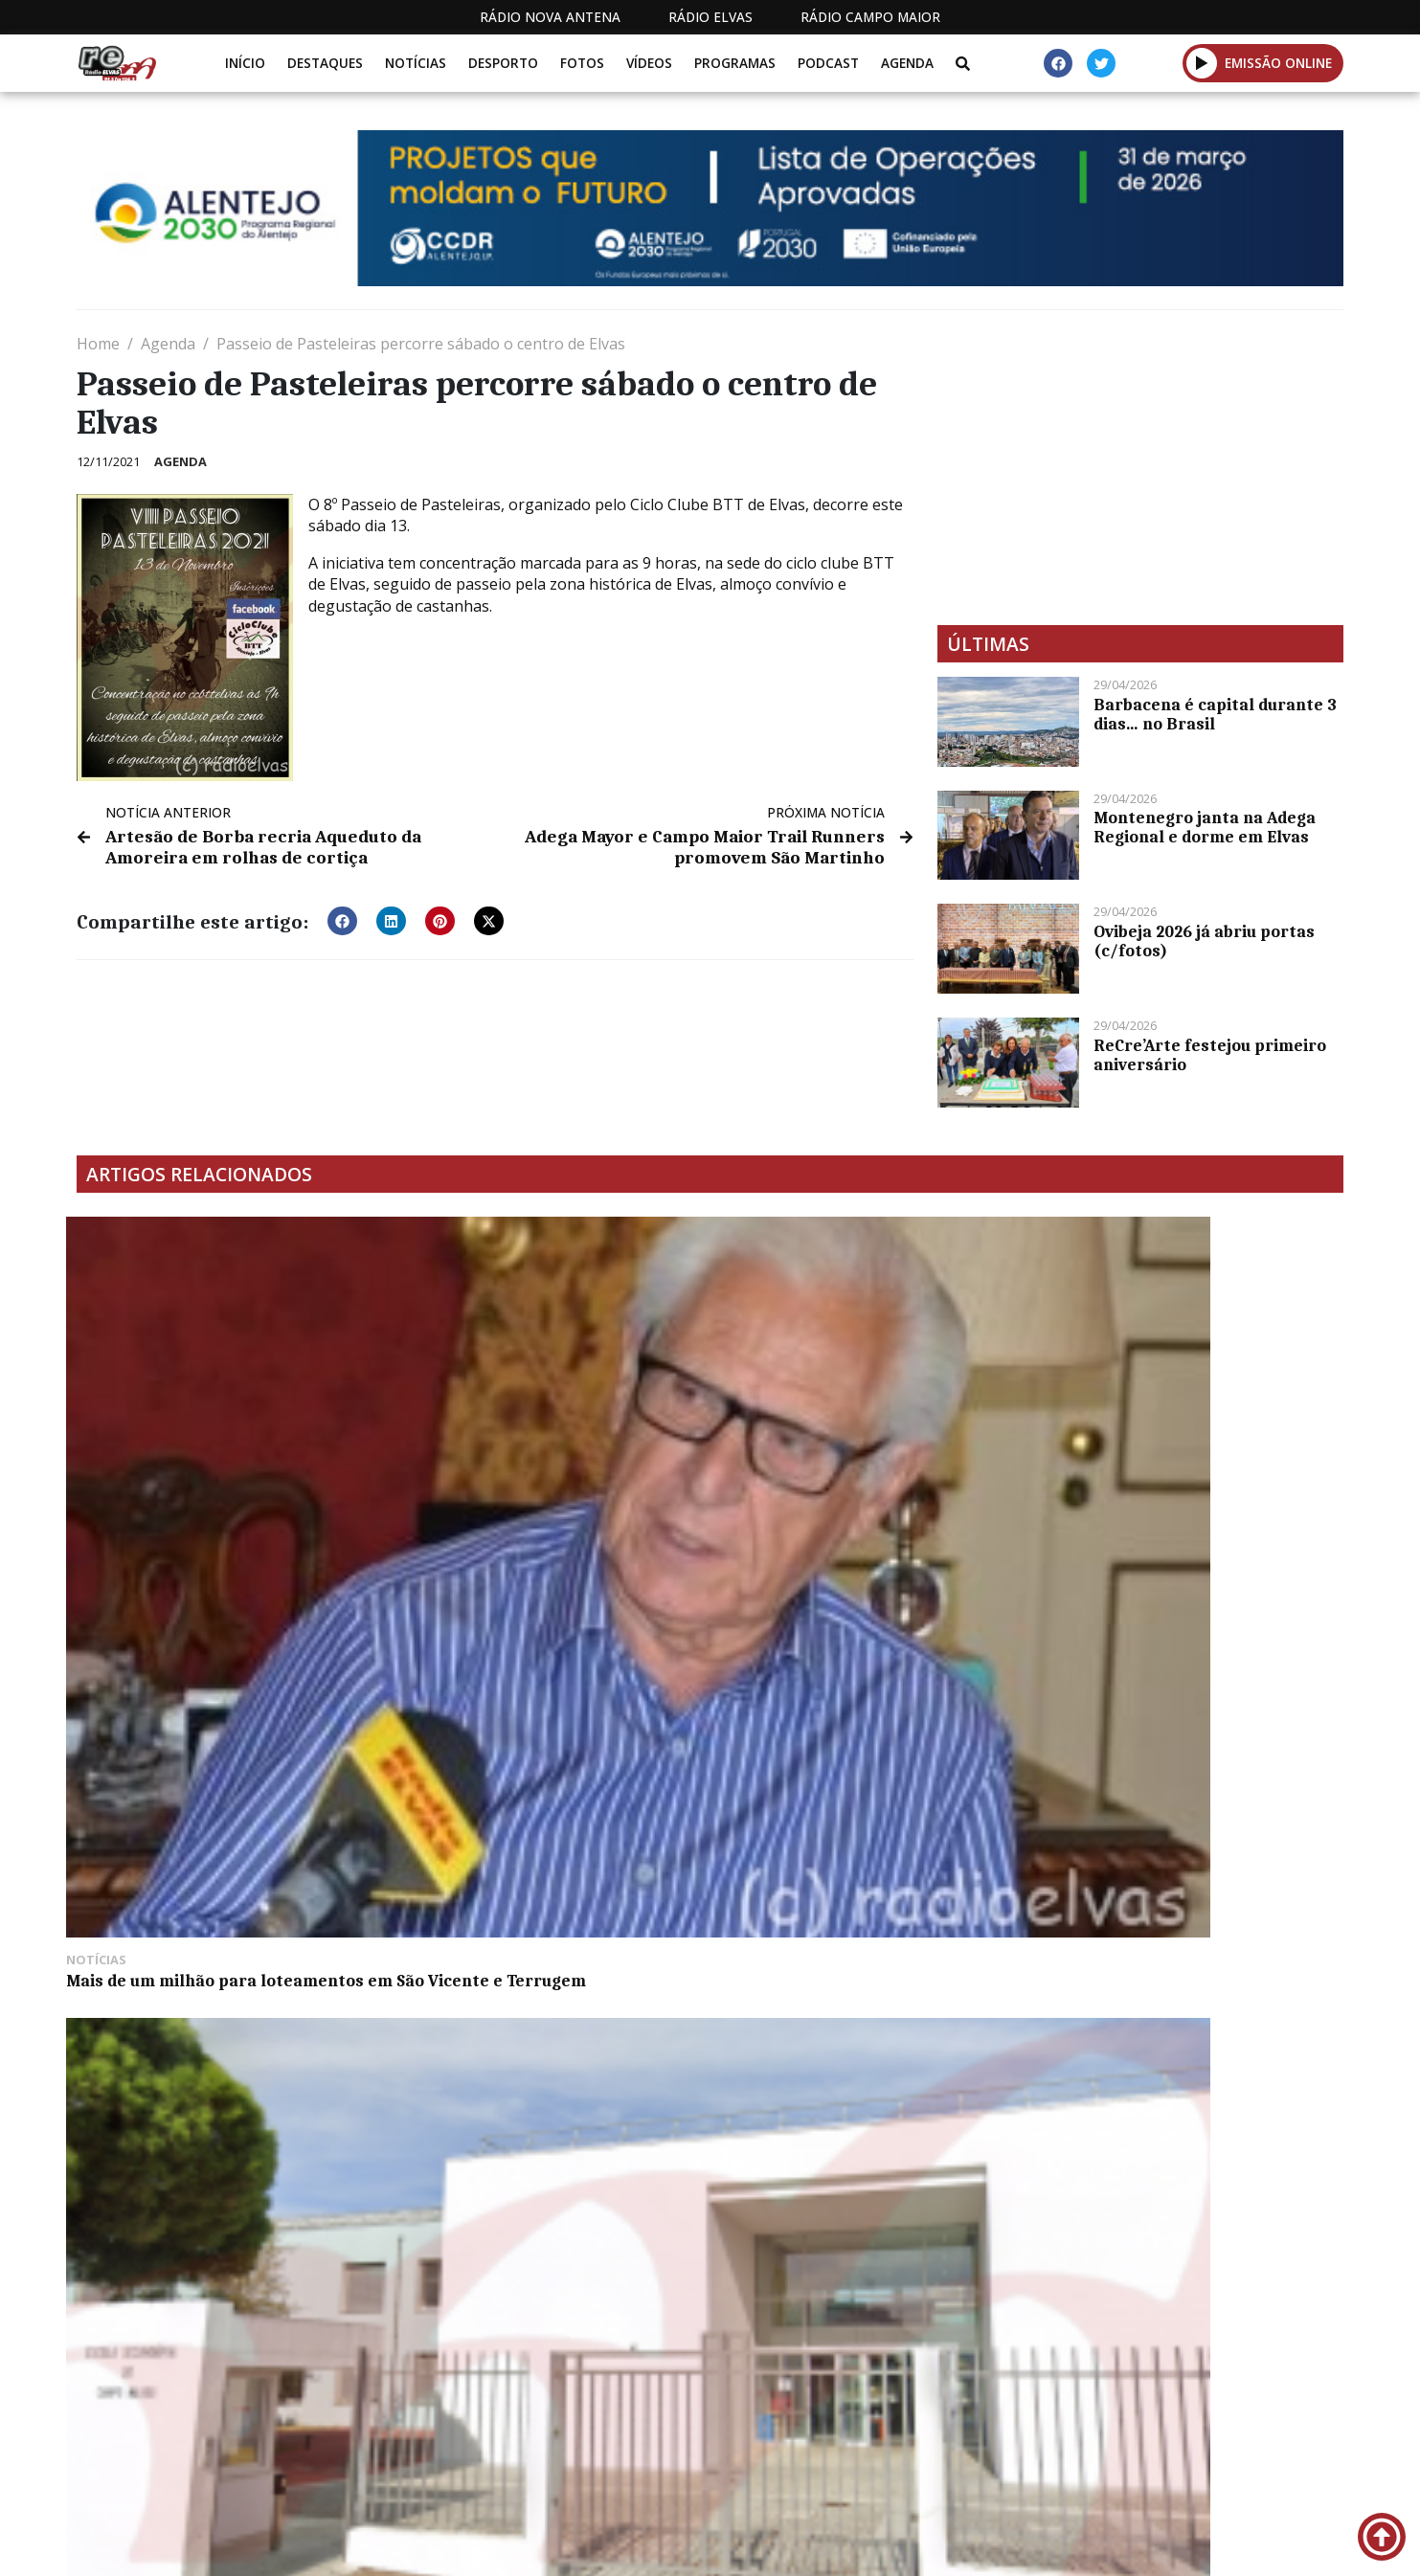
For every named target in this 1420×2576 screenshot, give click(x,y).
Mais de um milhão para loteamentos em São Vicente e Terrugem (225, 1458)
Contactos (986, 2449)
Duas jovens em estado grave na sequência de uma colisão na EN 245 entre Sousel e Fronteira (1186, 1467)
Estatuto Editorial (695, 2449)
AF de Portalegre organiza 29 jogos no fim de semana (861, 1458)
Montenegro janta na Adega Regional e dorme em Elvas (1204, 827)
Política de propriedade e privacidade (1204, 2449)
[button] (1202, 63)
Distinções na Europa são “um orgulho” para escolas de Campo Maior (528, 1467)
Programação (855, 2449)
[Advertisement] (1140, 467)
